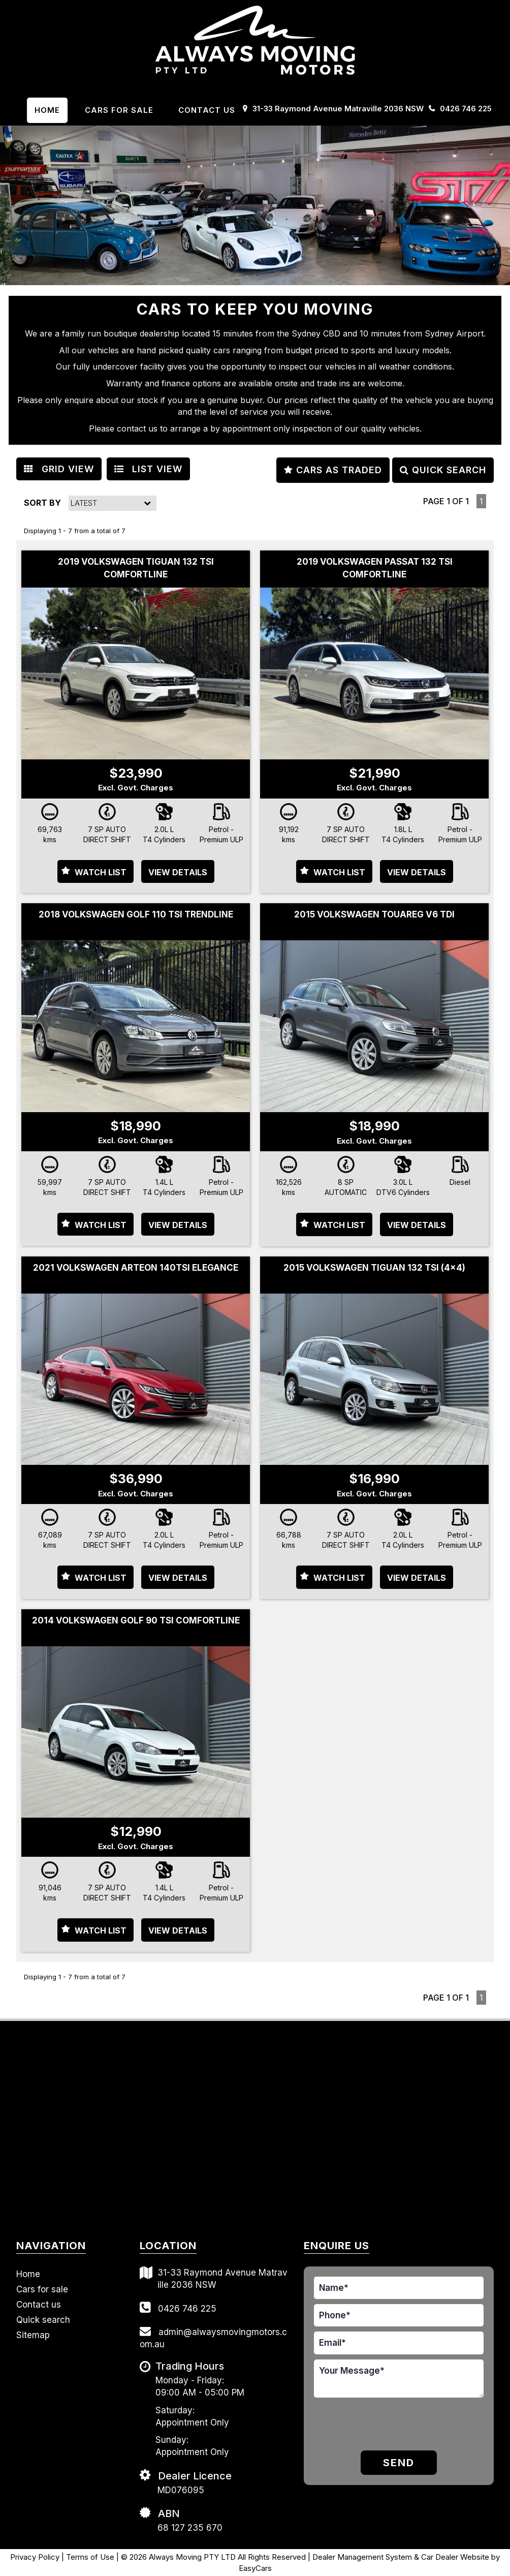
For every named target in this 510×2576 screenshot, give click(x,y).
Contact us (206, 110)
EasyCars (255, 2568)
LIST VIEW (148, 469)
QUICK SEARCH (443, 470)
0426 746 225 (466, 108)
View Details (177, 872)
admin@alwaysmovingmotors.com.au (213, 2337)
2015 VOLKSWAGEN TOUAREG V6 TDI (374, 914)
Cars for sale (42, 2289)
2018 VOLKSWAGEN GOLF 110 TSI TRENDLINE (136, 914)
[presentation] (373, 2425)
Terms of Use (91, 2557)
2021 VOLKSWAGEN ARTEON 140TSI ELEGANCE (135, 1268)
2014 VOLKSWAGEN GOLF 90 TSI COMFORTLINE (136, 1620)
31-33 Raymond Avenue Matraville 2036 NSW (338, 108)
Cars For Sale (119, 110)
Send (399, 2463)
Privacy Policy (35, 2557)
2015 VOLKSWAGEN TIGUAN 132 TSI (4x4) (374, 1268)
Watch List (100, 872)
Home (47, 110)
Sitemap (33, 2335)
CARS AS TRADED (333, 470)
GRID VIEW (59, 469)
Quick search (43, 2320)
